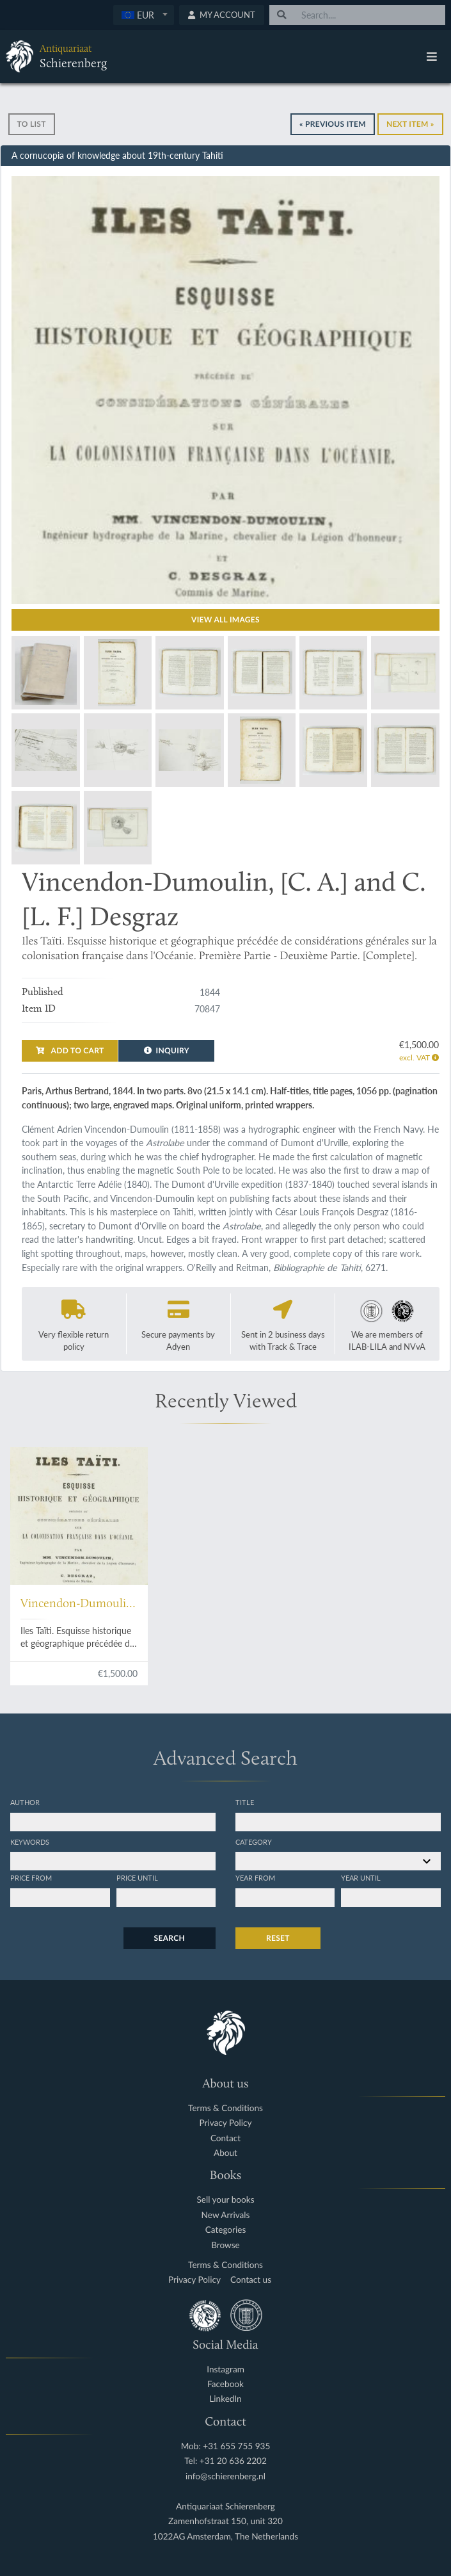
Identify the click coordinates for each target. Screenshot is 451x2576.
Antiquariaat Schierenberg (225, 2506)
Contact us (250, 2280)
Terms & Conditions (225, 2108)
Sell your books (225, 2200)
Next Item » (410, 123)
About (225, 2153)
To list (31, 123)
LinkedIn (225, 2399)
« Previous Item (332, 123)
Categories (225, 2230)
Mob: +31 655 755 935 (226, 2446)
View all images (225, 619)
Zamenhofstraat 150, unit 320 (225, 2521)
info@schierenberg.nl (225, 2476)
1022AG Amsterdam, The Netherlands (225, 2537)
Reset (278, 1937)
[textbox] (144, 14)
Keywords (29, 1841)
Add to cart (70, 1050)
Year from (255, 1877)
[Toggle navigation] (431, 56)
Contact (225, 2138)
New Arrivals (226, 2215)
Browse (225, 2245)
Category (253, 1841)
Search (169, 1937)
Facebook (225, 2384)
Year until (361, 1877)
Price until (137, 1877)
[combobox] (143, 15)
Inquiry (166, 1050)
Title (244, 1802)
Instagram (225, 2369)
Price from (31, 1877)
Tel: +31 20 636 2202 (225, 2461)
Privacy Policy (226, 2123)
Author (25, 1802)
